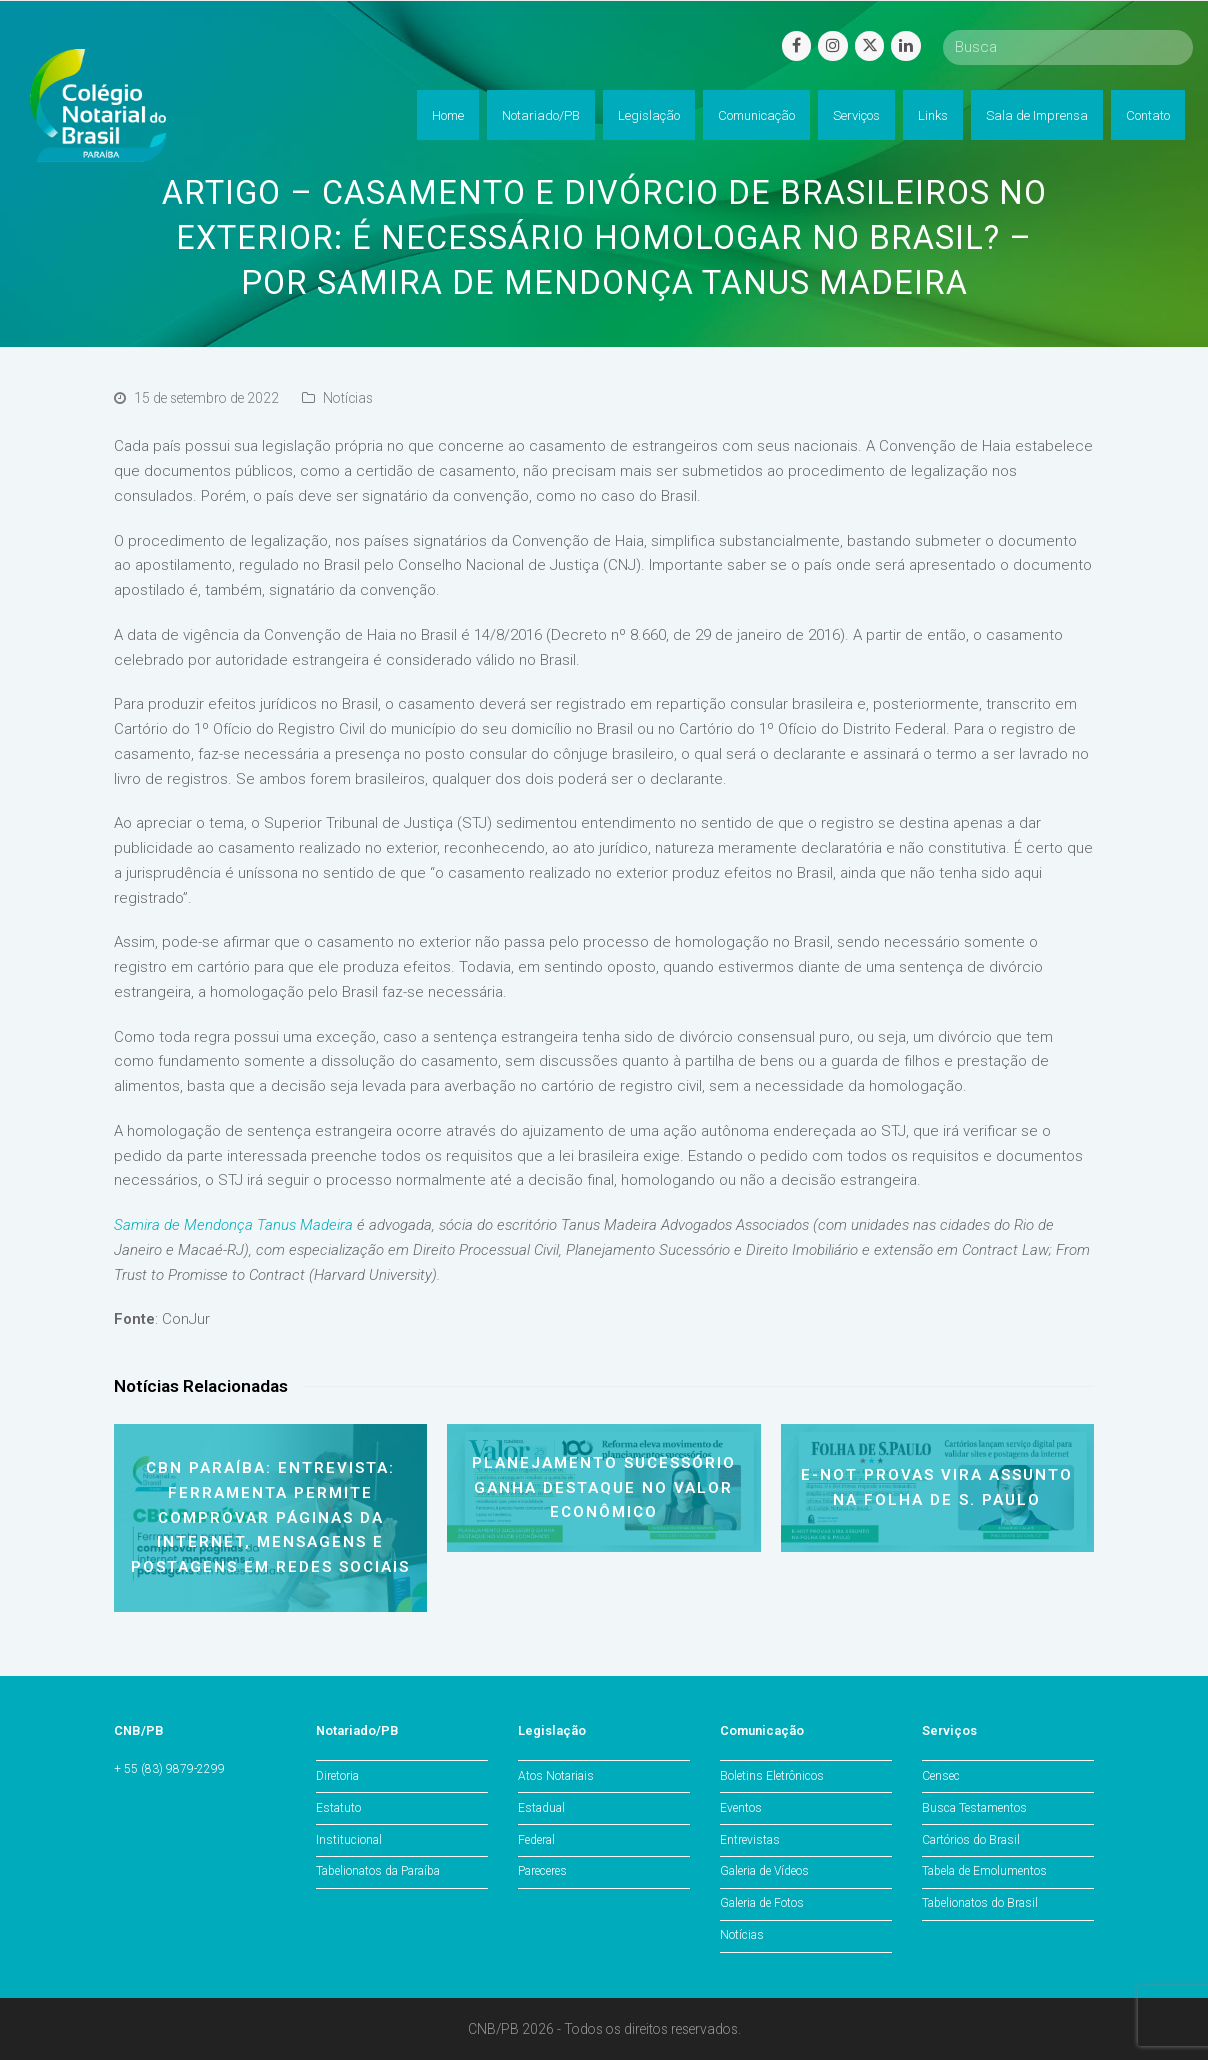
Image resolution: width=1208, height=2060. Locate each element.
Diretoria (337, 1776)
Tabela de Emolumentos (984, 1871)
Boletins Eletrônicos (772, 1776)
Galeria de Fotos (762, 1903)
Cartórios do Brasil (971, 1840)
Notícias (348, 398)
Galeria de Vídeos (764, 1871)
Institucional (349, 1840)
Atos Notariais (556, 1776)
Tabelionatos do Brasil (980, 1903)
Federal (536, 1840)
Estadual (541, 1808)
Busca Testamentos (974, 1808)
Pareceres (542, 1871)
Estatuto (338, 1808)
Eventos (741, 1808)
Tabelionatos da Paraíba (378, 1871)
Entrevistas (750, 1840)
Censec (941, 1776)
